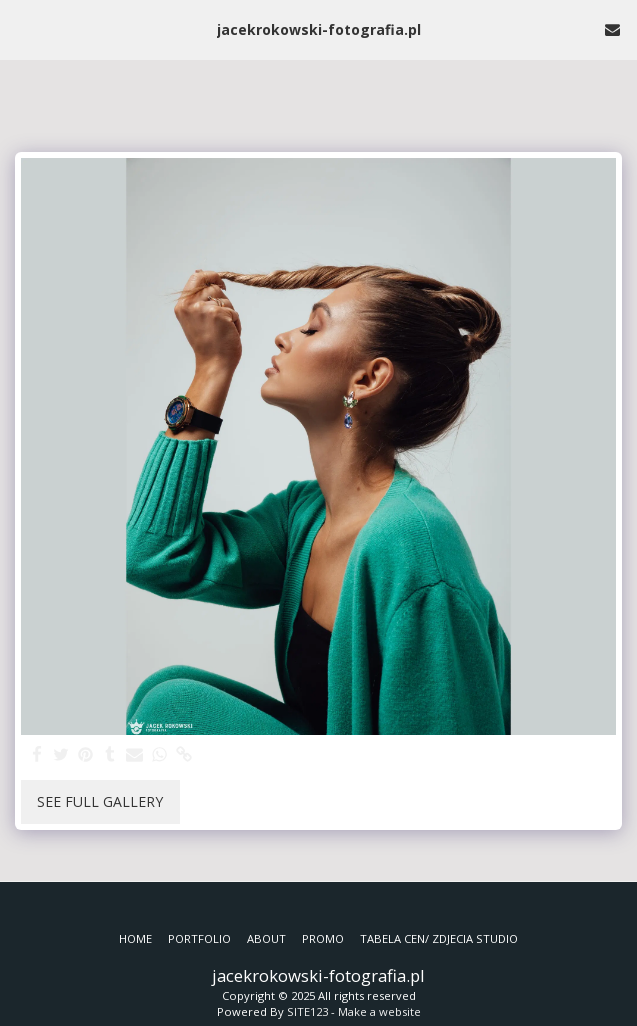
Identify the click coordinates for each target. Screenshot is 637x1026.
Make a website (379, 1011)
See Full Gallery (100, 801)
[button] (22, 28)
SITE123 (307, 1011)
